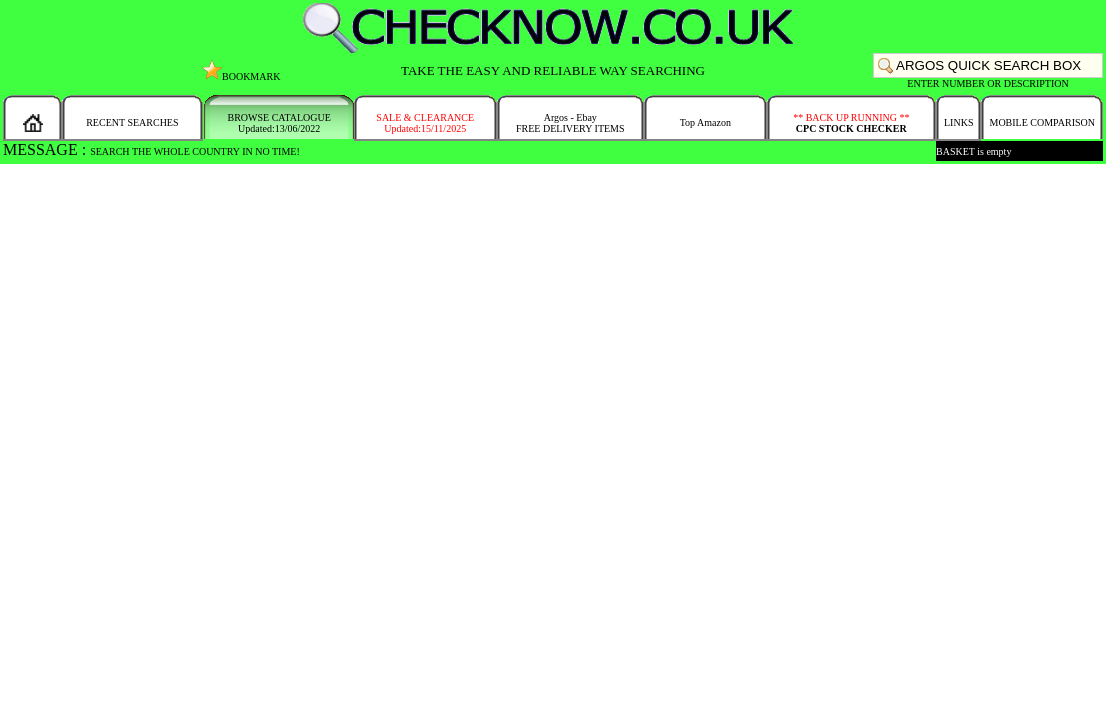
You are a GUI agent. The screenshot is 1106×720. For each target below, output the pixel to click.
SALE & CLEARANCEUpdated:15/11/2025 (425, 123)
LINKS (958, 122)
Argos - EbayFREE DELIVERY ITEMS (570, 123)
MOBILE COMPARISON (1041, 122)
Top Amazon (705, 122)
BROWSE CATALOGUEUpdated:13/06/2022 (279, 123)
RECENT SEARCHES (132, 122)
